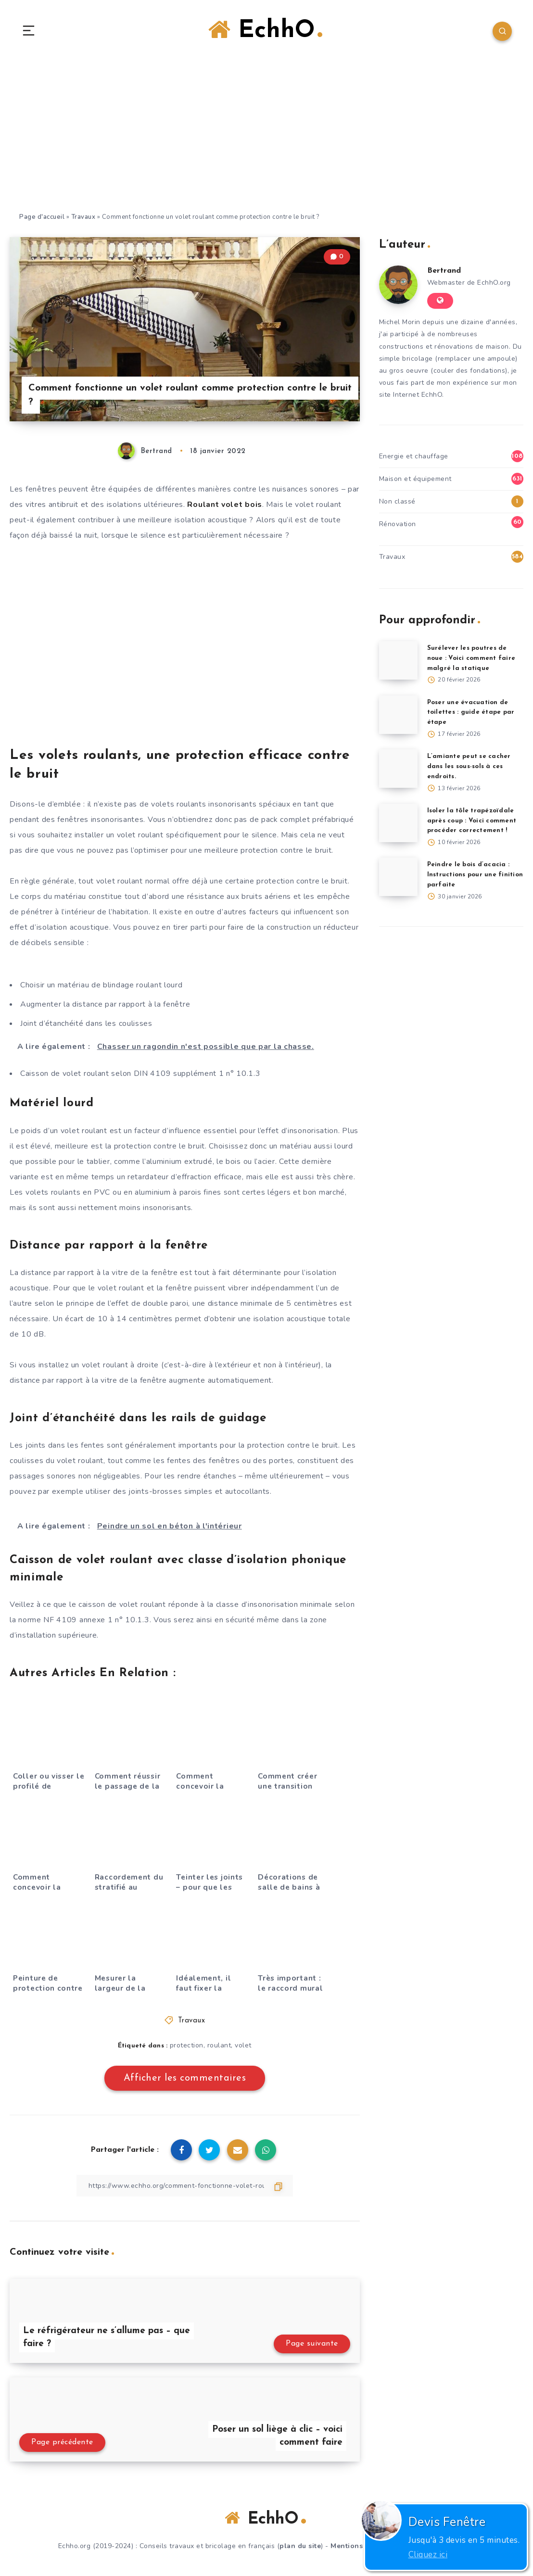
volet (243, 2045)
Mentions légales (360, 2546)
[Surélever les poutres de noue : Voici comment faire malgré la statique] (398, 660)
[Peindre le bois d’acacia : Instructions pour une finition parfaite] (398, 877)
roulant (219, 2045)
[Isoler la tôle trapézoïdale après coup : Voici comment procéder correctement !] (398, 823)
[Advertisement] (266, 139)
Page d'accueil (41, 217)
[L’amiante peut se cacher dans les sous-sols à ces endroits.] (398, 768)
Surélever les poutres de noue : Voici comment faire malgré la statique (471, 658)
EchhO (265, 30)
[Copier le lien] (184, 2186)
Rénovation (397, 524)
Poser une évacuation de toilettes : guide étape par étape (471, 712)
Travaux (83, 217)
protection (186, 2045)
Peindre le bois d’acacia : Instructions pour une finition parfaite (475, 874)
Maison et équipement (415, 478)
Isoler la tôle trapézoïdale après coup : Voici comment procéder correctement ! (472, 821)
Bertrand (444, 271)
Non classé (397, 501)
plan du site (300, 2546)
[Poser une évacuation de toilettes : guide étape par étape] (398, 714)
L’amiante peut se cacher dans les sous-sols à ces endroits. (469, 766)
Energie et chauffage (413, 456)
